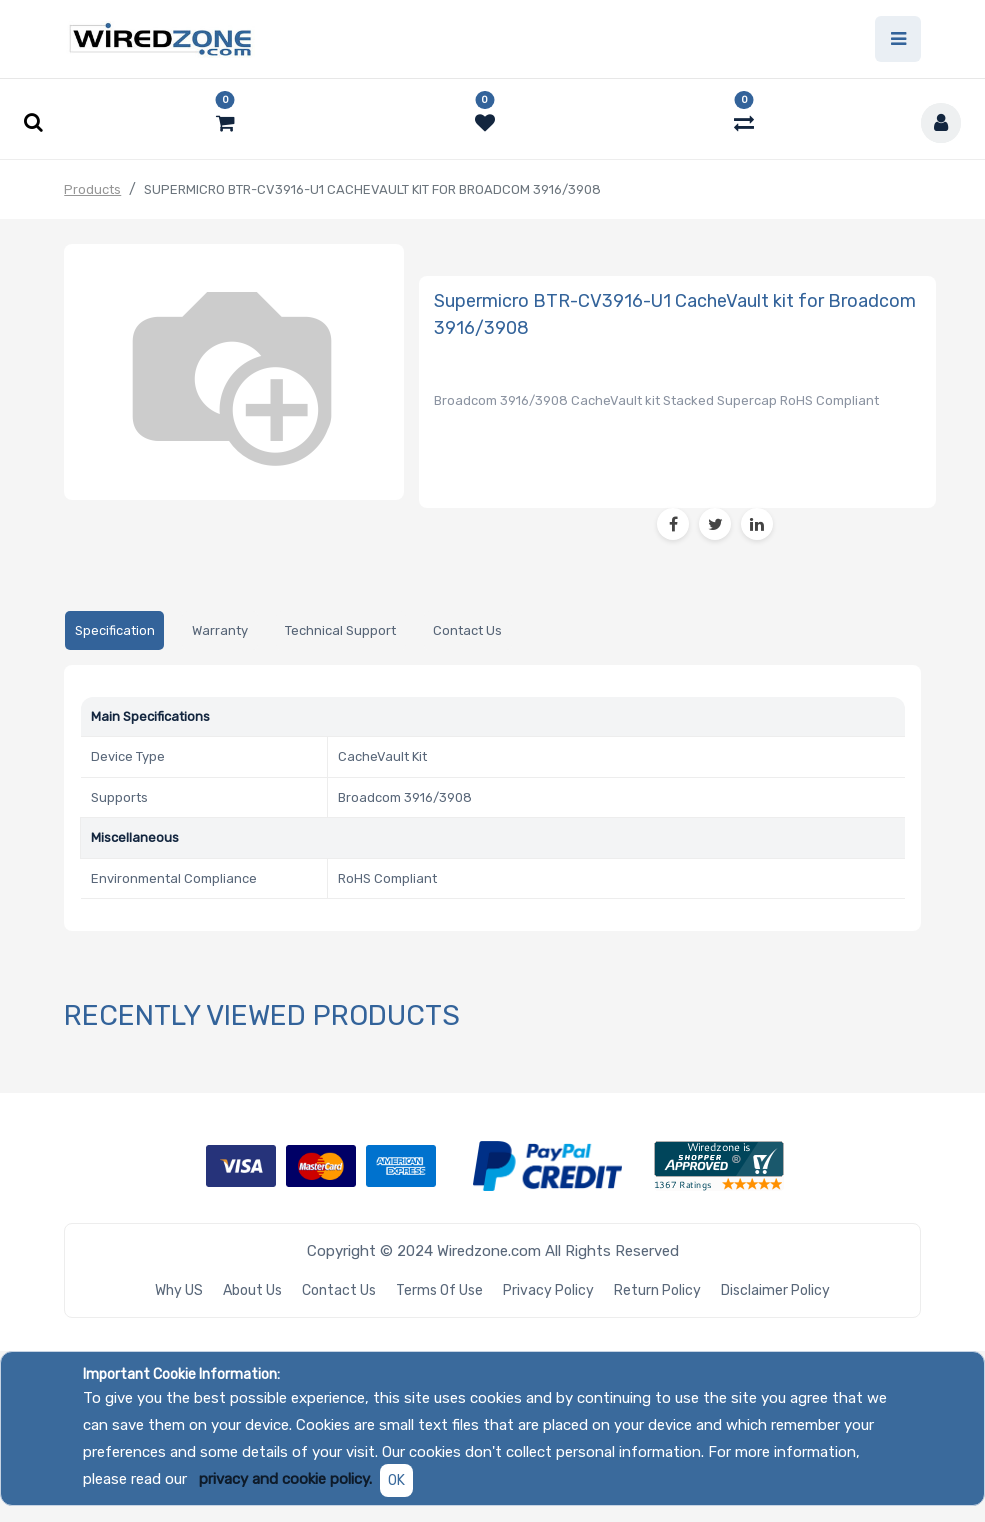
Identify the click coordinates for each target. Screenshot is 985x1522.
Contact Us (339, 1290)
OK (396, 1480)
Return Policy (657, 1290)
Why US (179, 1290)
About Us (252, 1290)
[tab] (114, 630)
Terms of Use (439, 1290)
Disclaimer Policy (775, 1290)
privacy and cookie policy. (285, 1479)
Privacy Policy (548, 1290)
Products (92, 189)
